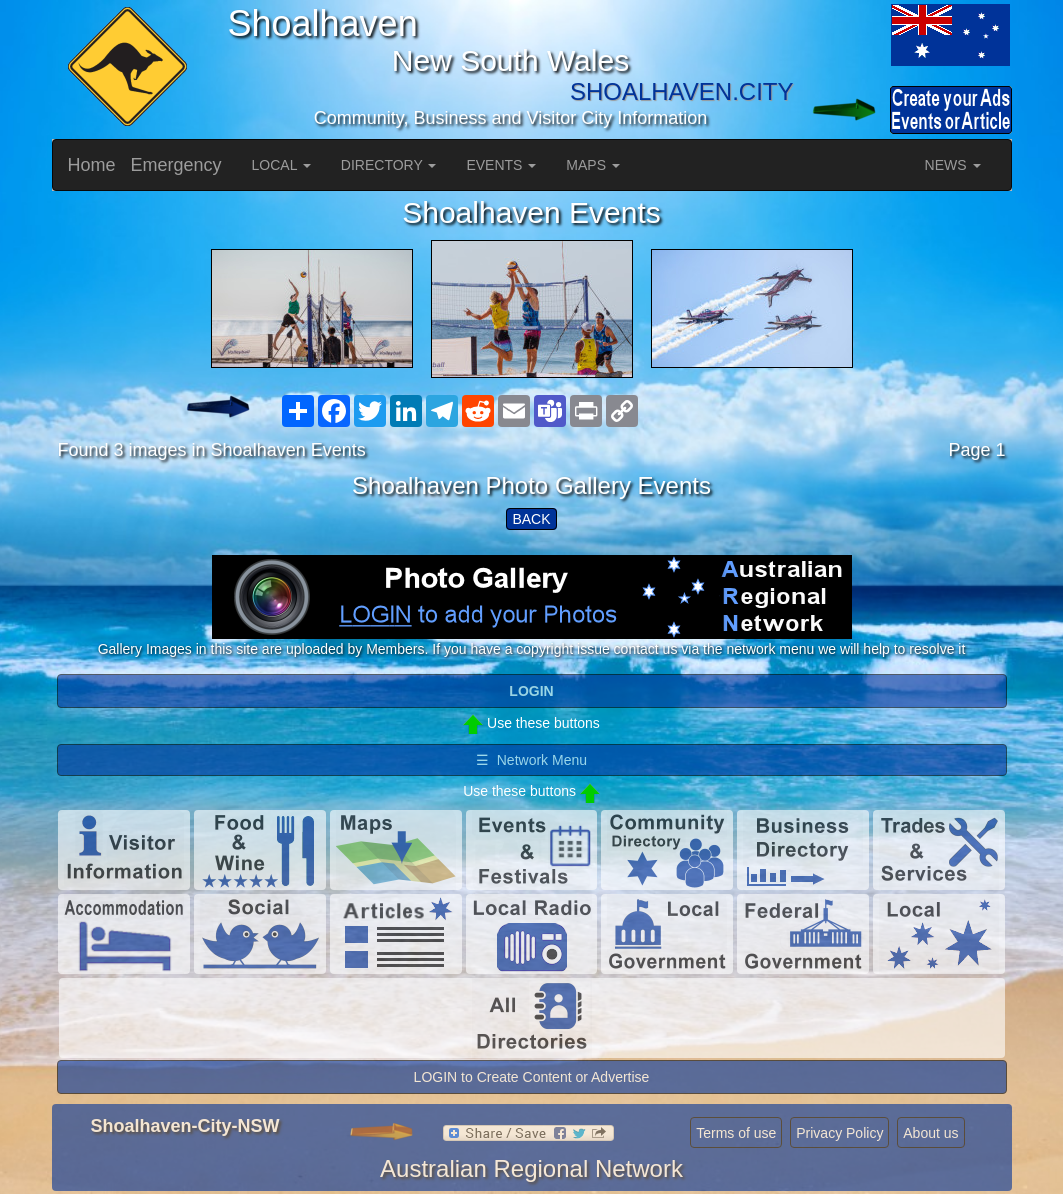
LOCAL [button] (281, 165)
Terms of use (736, 1133)
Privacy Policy (839, 1133)
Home (92, 165)
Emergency (176, 165)
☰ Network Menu (531, 760)
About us (930, 1133)
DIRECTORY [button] (389, 165)
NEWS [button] (953, 165)
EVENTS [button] (501, 165)
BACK (531, 519)
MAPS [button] (593, 165)
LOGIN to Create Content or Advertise (532, 1077)
